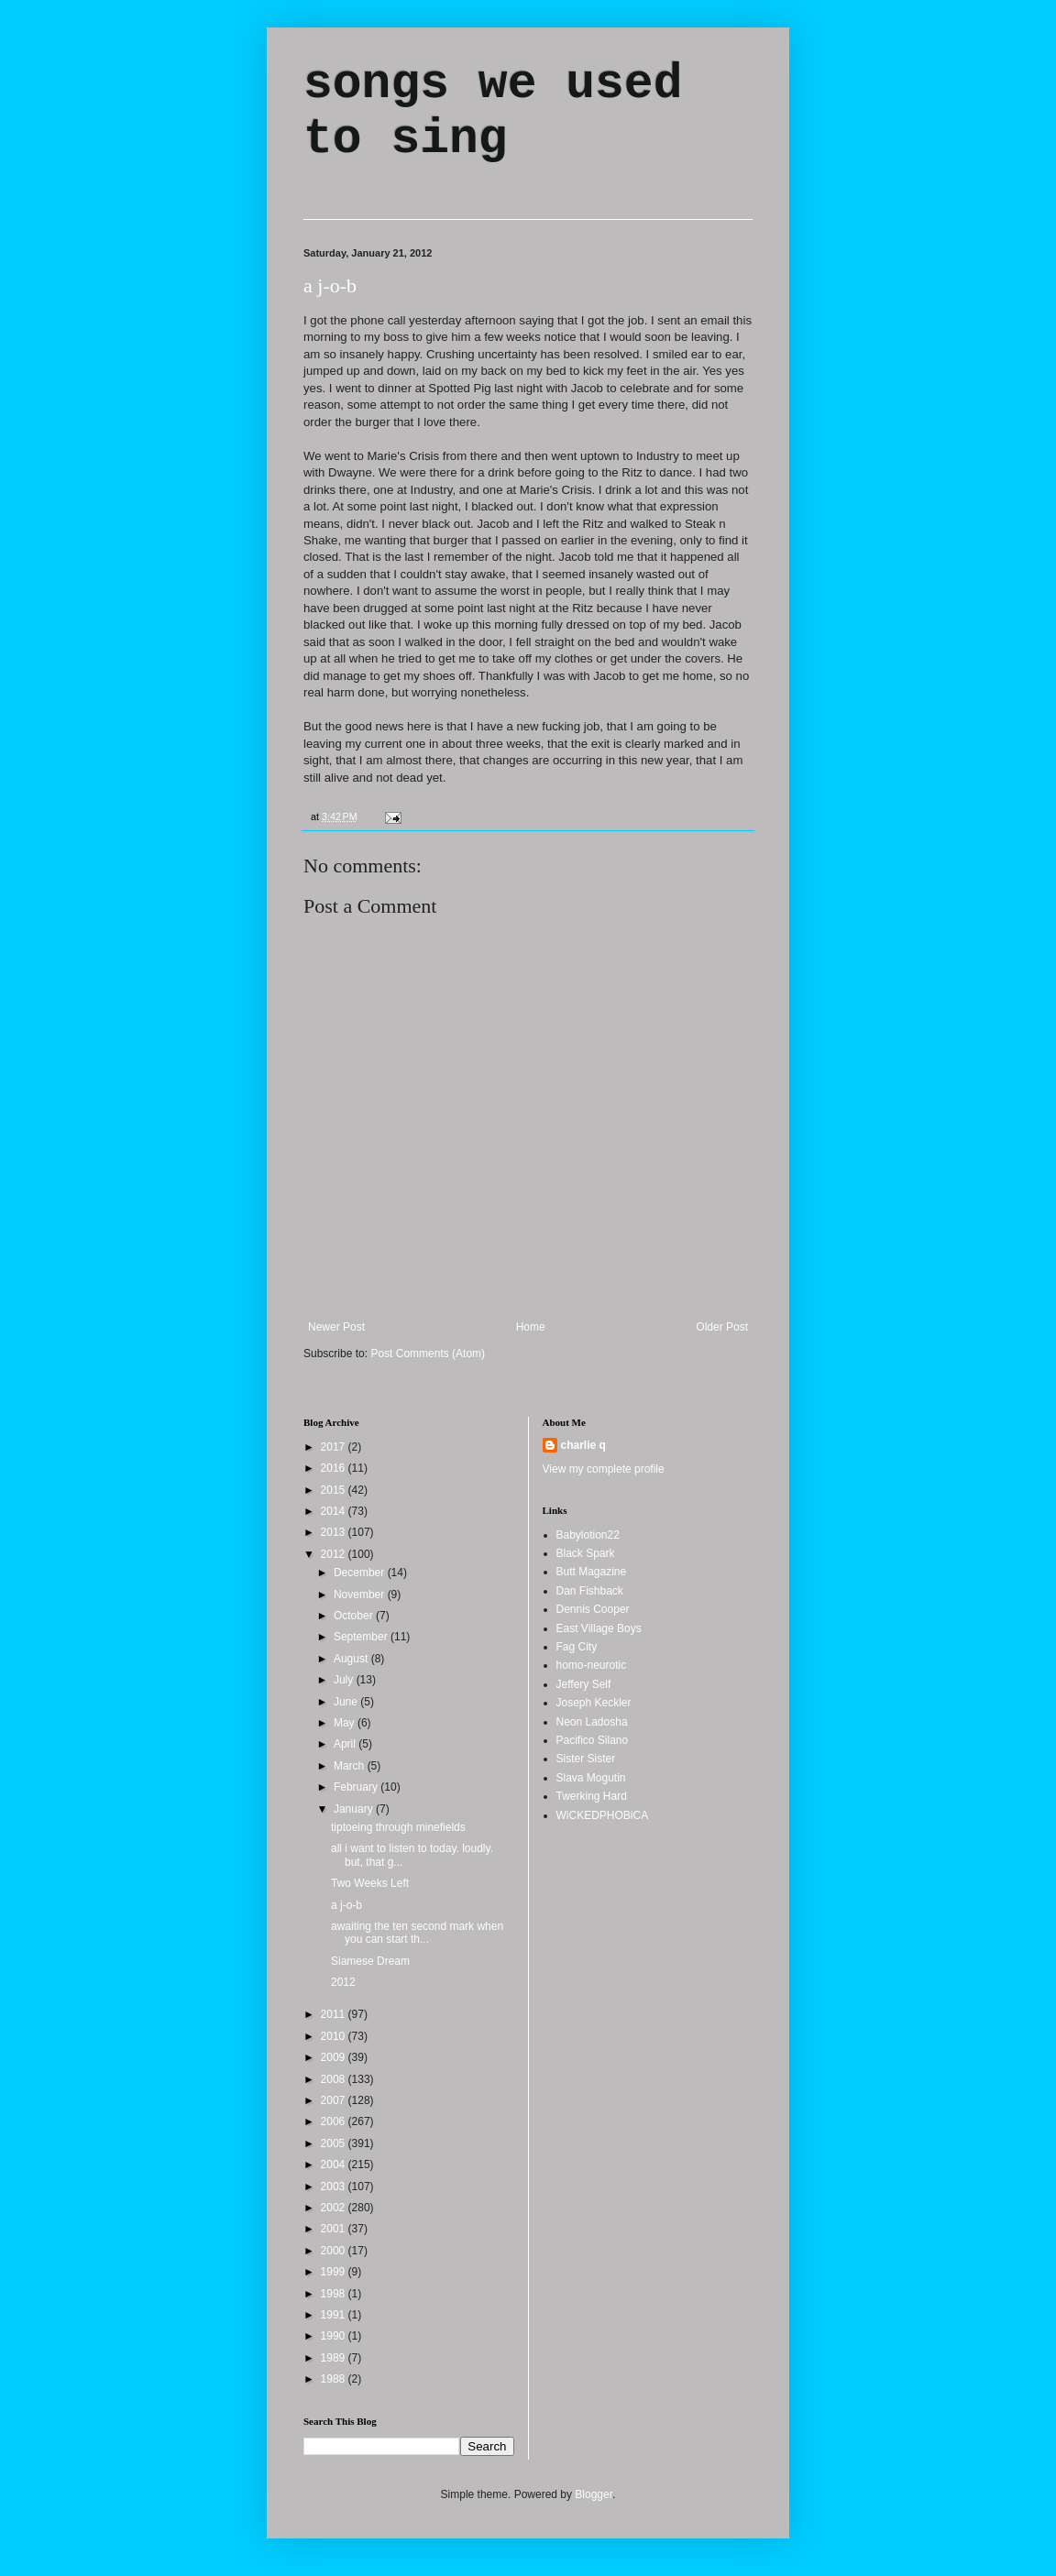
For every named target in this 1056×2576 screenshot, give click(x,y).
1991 (334, 2314)
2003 (334, 2186)
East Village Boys (599, 1628)
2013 (334, 1532)
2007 (334, 2100)
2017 (334, 1447)
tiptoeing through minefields (398, 1827)
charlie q (583, 1445)
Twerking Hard (591, 1796)
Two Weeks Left (370, 1883)
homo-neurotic (591, 1665)
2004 (334, 2164)
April (346, 1743)
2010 (334, 2036)
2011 (334, 2014)
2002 (334, 2207)
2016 (334, 1468)
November (361, 1594)
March (351, 1765)
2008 (334, 2079)
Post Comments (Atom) (427, 1353)
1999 (334, 2271)
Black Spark (585, 1553)
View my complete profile (604, 1469)
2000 (334, 2250)
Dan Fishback (589, 1590)
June (347, 1701)
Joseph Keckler (594, 1702)
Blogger (593, 2494)
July (345, 1679)
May (346, 1722)
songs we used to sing (492, 112)
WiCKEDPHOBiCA (602, 1815)
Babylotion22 (588, 1535)
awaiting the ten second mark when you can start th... (417, 1933)
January (355, 1809)
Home (530, 1327)
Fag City (577, 1646)
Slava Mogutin (591, 1777)
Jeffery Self (583, 1684)
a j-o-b (330, 285)
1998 (334, 2293)
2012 (334, 1554)
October (355, 1615)
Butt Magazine (591, 1571)
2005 (334, 2143)
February (357, 1787)
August (352, 1658)
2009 (334, 2057)
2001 (334, 2228)
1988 (334, 2379)
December (361, 1572)
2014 (334, 1511)
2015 (334, 1490)
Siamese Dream (370, 1961)
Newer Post (336, 1327)
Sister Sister (586, 1758)
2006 (334, 2121)
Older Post (722, 1327)
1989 (334, 2357)
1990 (334, 2335)
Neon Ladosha (592, 1722)
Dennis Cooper (593, 1609)
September (362, 1636)
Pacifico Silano (592, 1740)
